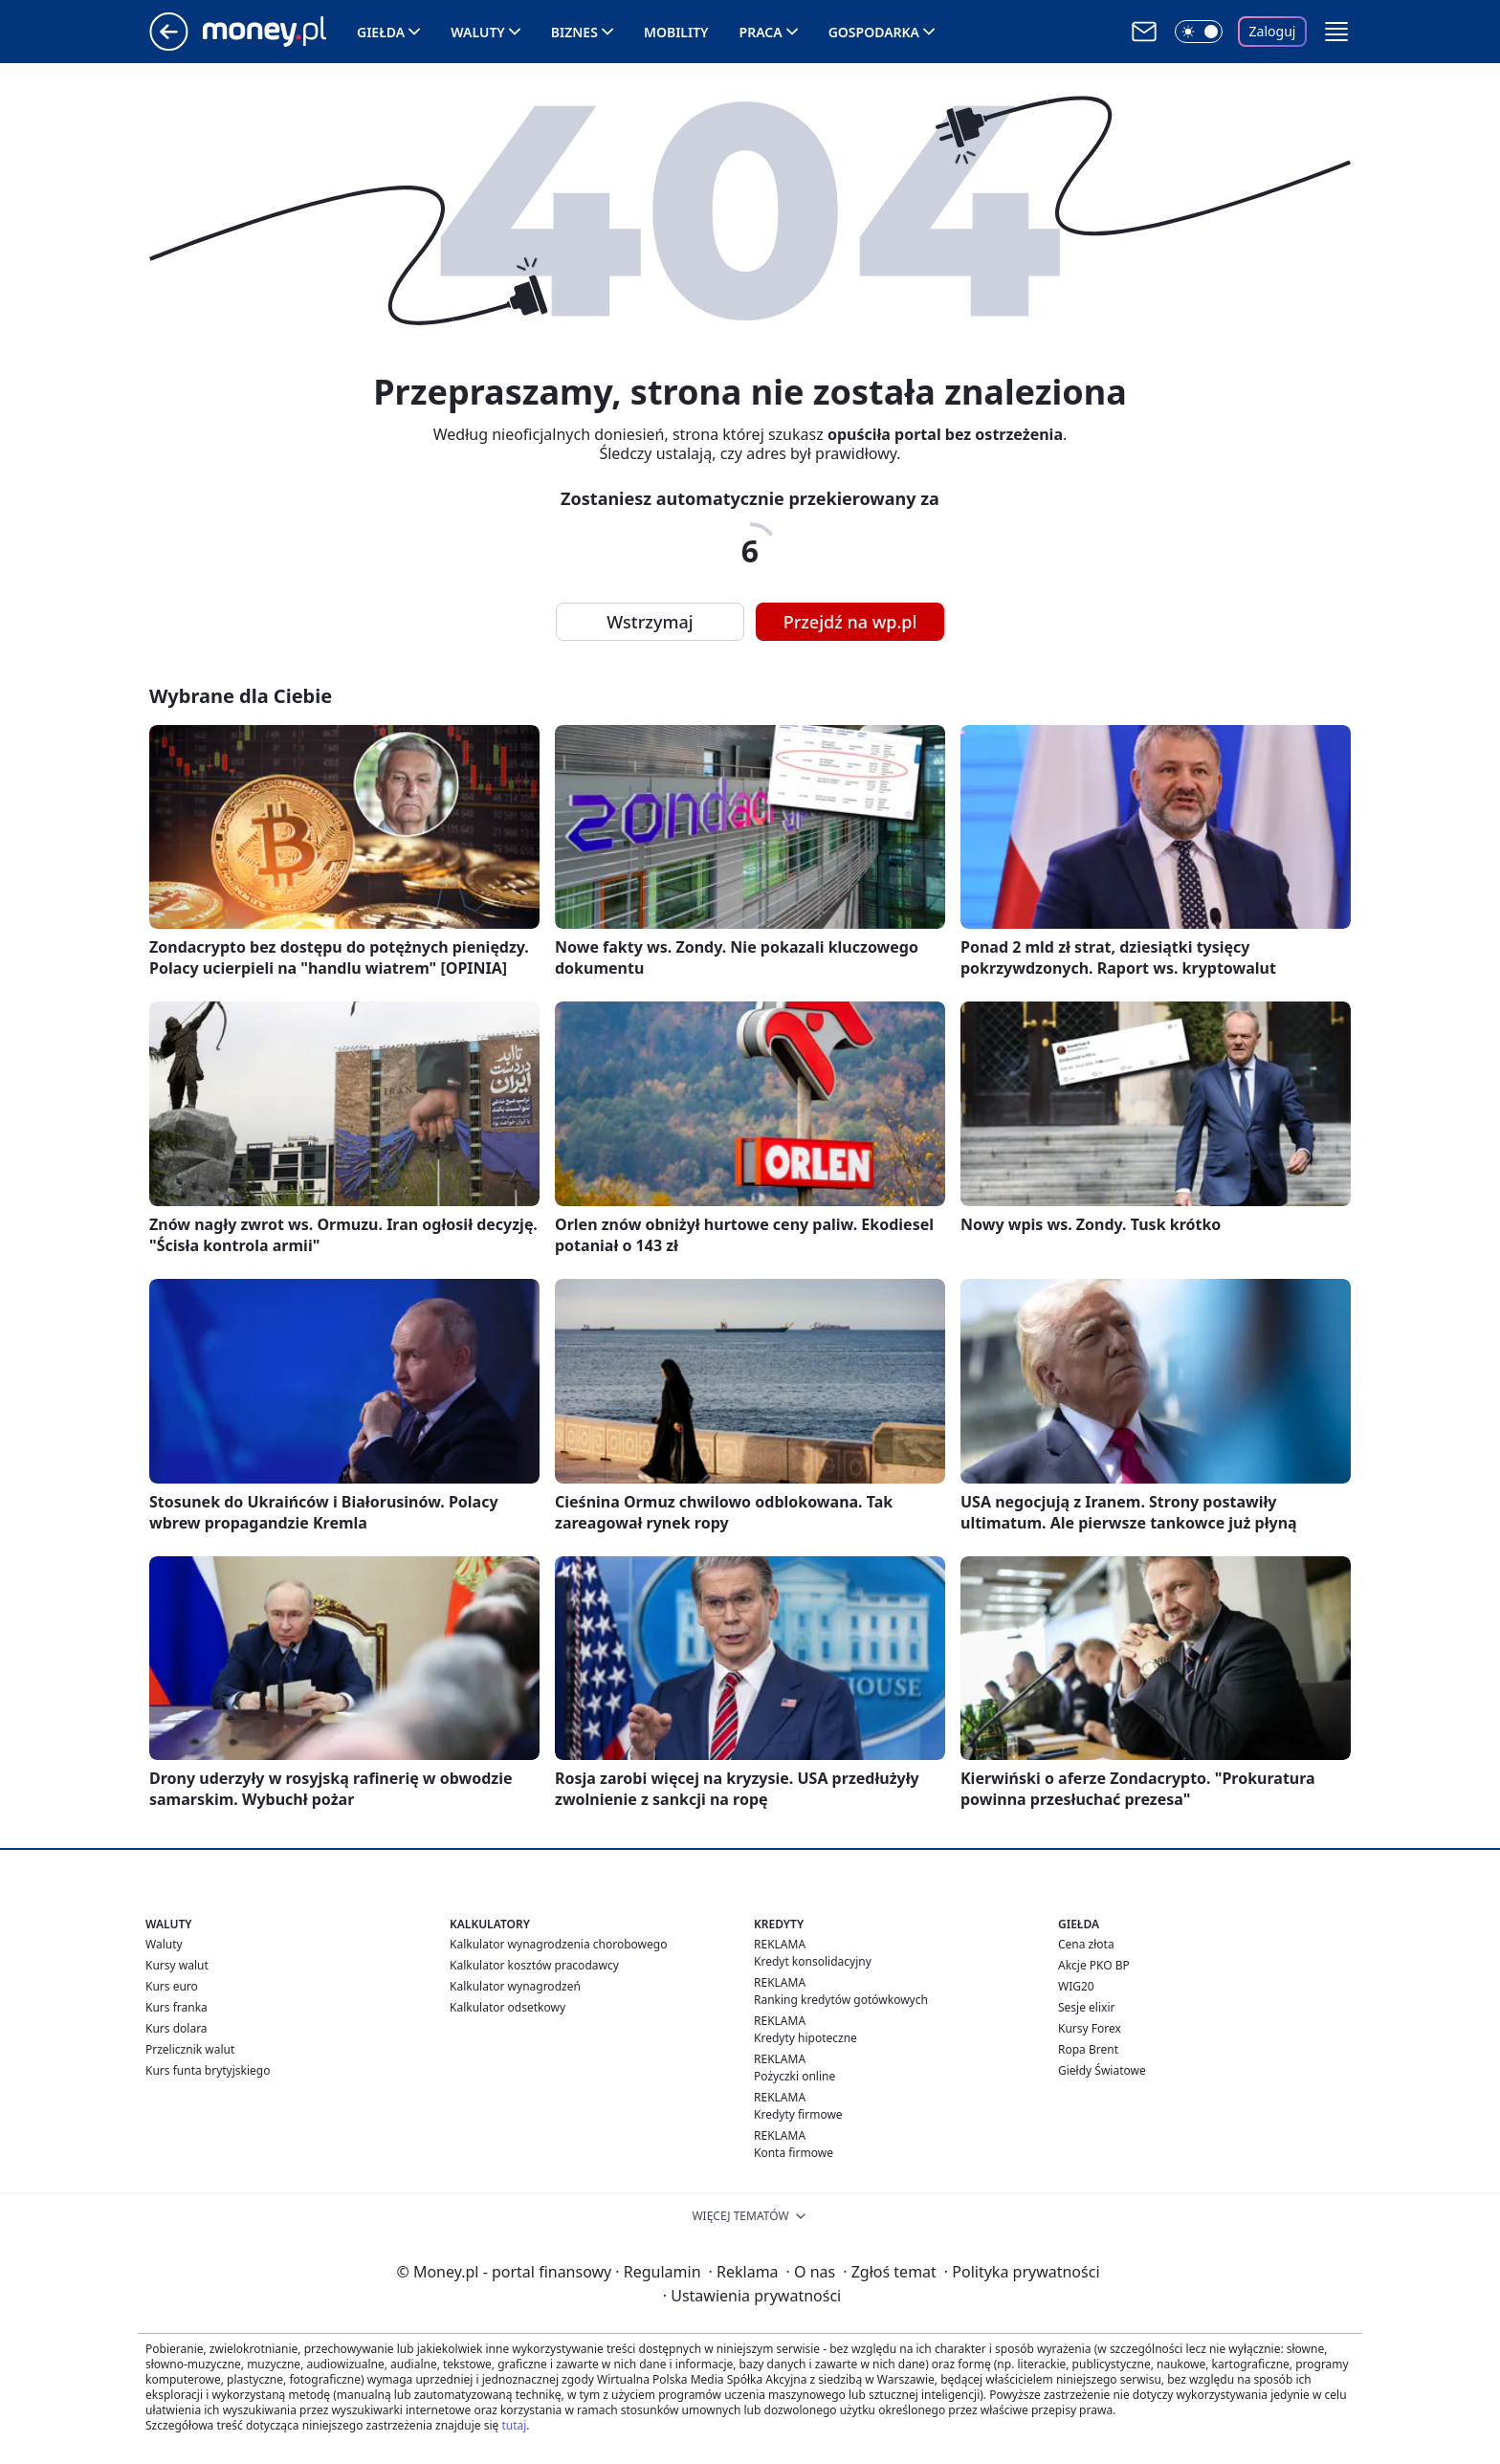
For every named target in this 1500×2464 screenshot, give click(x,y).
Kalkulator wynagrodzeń (515, 1986)
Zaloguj (1272, 31)
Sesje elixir (1086, 2007)
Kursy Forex (1089, 2028)
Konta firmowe (793, 2153)
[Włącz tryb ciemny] (1199, 31)
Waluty (478, 32)
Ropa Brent (1088, 2049)
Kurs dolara (176, 2028)
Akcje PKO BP (1094, 1965)
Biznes (574, 32)
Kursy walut (177, 1965)
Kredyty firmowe (798, 2114)
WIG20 (1076, 1986)
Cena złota (1086, 1944)
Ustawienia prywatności (752, 2295)
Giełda (381, 32)
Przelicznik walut (189, 2049)
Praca (761, 32)
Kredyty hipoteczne (805, 2038)
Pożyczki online (794, 2076)
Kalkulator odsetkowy (507, 2007)
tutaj (513, 2425)
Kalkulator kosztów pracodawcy (534, 1965)
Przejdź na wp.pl (850, 621)
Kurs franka (176, 2007)
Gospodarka (873, 32)
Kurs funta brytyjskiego (207, 2070)
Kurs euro (171, 1986)
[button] (1336, 31)
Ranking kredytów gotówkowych (841, 1999)
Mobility (676, 32)
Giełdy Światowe (1102, 2070)
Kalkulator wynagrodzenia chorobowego (558, 1944)
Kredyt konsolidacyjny (812, 1961)
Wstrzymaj (650, 621)
